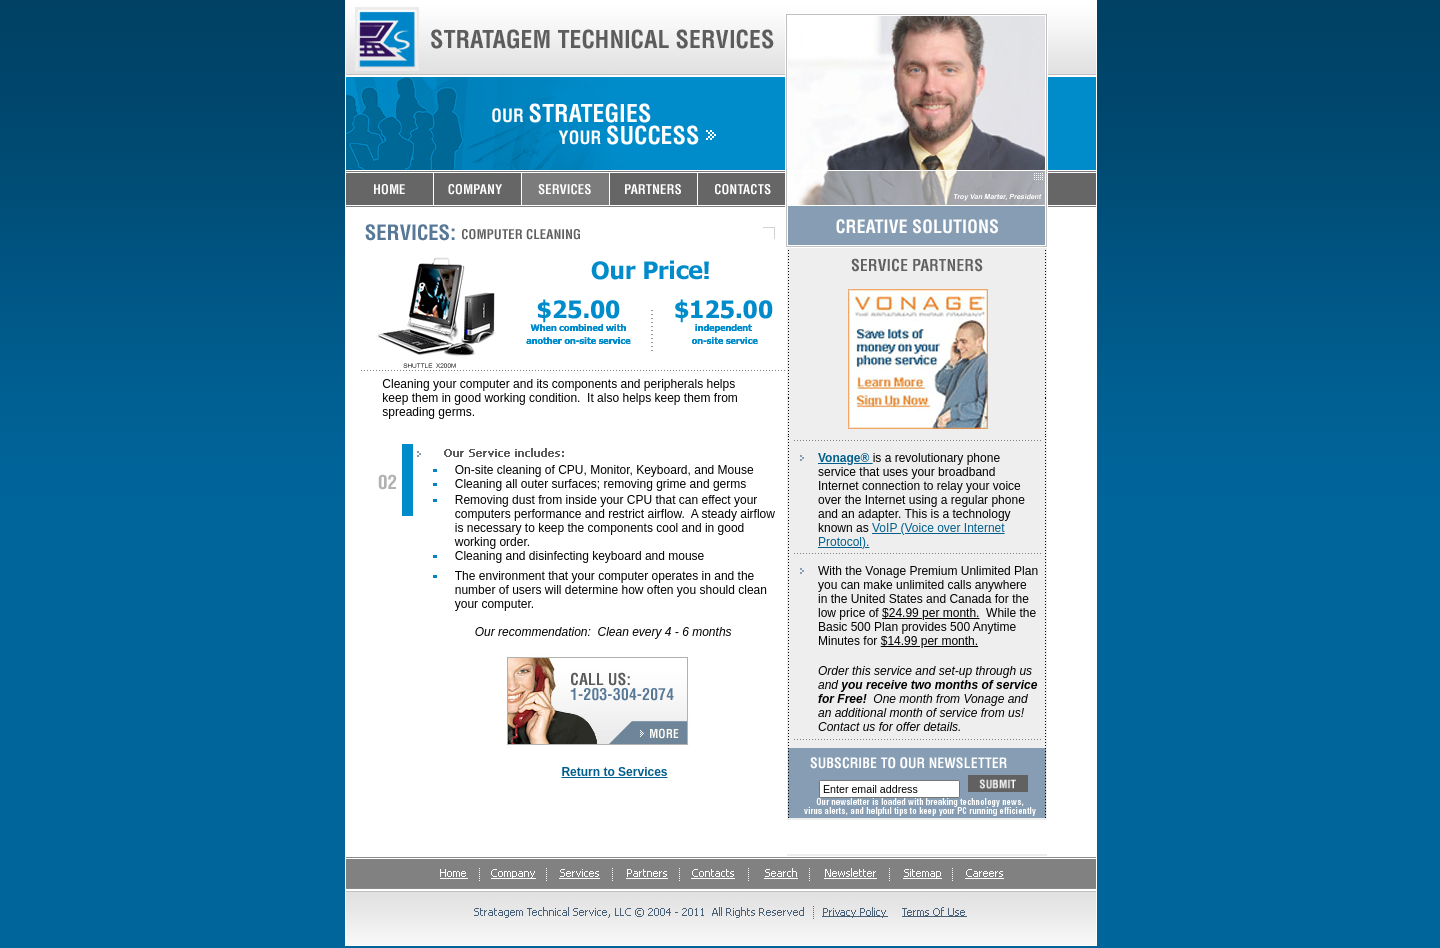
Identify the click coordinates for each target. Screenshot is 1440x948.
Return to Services (614, 772)
